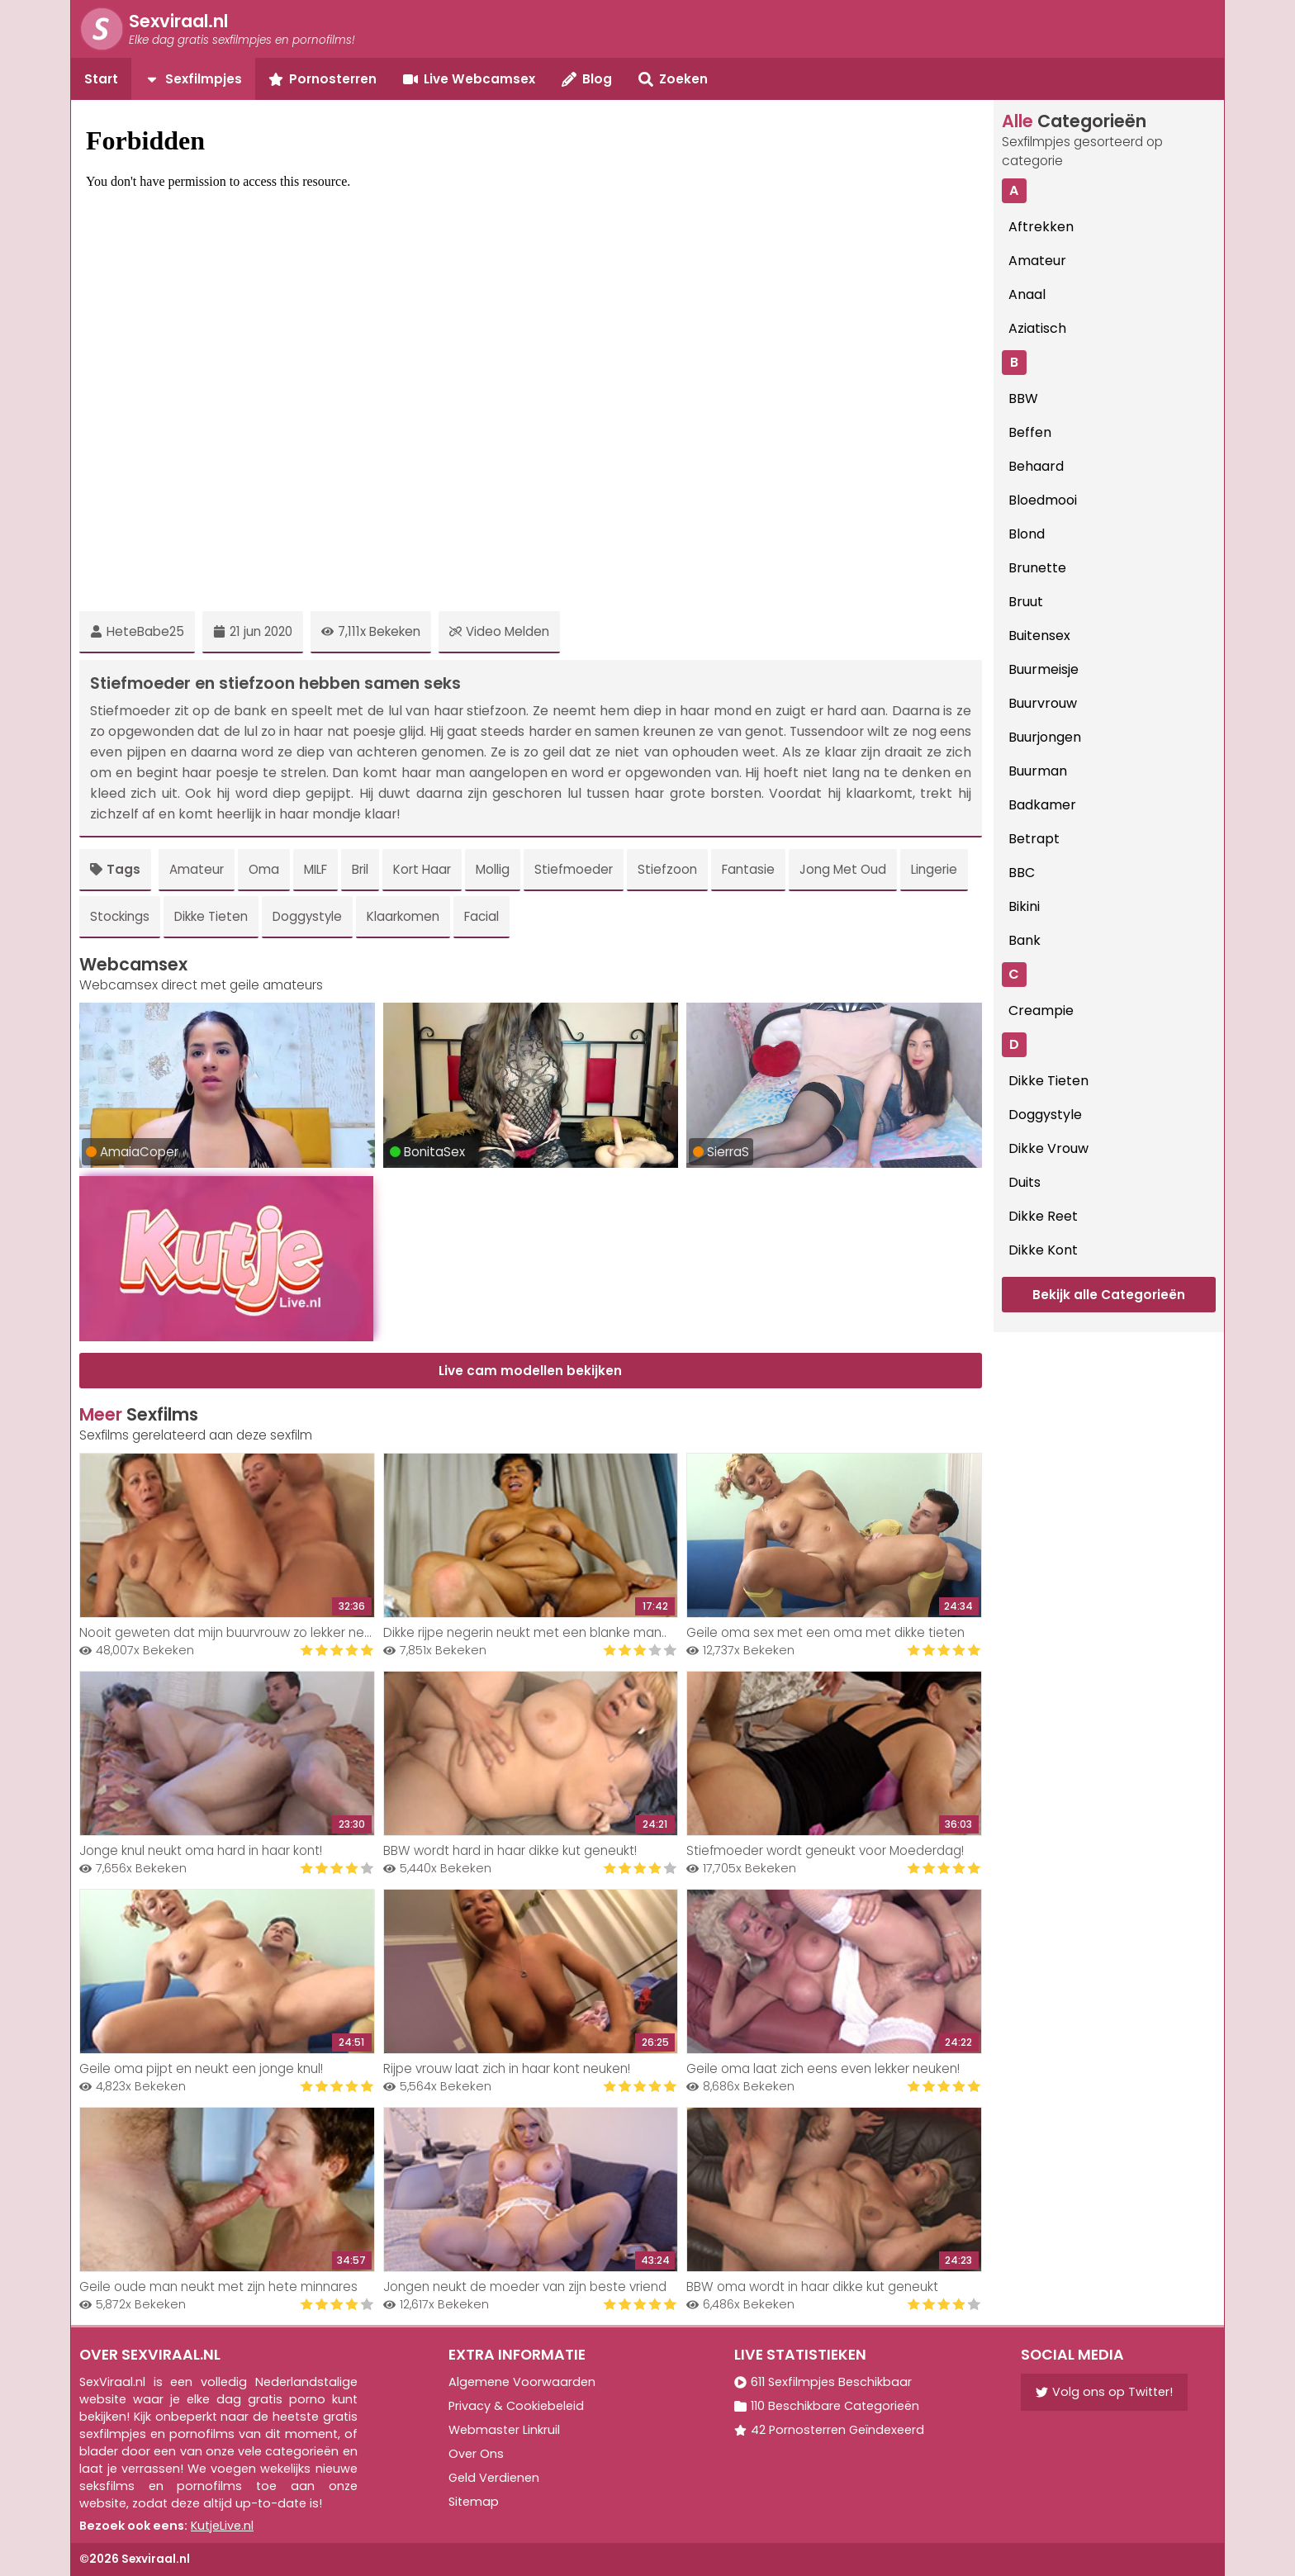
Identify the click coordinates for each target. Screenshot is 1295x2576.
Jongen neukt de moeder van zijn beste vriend (524, 2286)
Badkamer (1042, 804)
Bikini (1024, 906)
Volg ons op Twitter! (1104, 2392)
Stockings (119, 916)
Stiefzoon (667, 869)
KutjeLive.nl (222, 2525)
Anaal (1027, 294)
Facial (481, 916)
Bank (1024, 940)
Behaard (1036, 466)
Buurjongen (1044, 737)
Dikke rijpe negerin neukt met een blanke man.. (524, 1632)
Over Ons (476, 2454)
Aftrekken (1041, 226)
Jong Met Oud (842, 869)
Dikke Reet (1043, 1216)
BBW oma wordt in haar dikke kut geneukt (812, 2286)
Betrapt (1034, 838)
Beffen (1029, 432)
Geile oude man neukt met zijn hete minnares (218, 2286)
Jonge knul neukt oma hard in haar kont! (200, 1850)
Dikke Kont (1043, 1250)
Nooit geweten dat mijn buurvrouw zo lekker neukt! (232, 1632)
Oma (264, 869)
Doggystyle (307, 916)
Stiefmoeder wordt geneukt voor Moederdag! (825, 1850)
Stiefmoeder (573, 869)
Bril (360, 869)
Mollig (493, 869)
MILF (315, 869)
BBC (1021, 872)
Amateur (196, 869)
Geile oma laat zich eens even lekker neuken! (823, 2068)
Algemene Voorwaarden (521, 2382)
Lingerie (934, 869)
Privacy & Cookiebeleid (516, 2406)
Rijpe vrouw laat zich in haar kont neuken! (506, 2068)
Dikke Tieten (211, 916)
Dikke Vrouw (1048, 1148)
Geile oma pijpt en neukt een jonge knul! (201, 2068)
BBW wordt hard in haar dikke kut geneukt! (510, 1850)
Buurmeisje (1043, 669)
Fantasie (748, 869)
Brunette (1037, 567)
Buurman (1037, 770)
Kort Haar (422, 869)
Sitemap (473, 2501)
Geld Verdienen (493, 2477)
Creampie (1041, 1010)
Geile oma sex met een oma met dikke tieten (825, 1632)
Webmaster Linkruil (504, 2430)
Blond (1026, 533)
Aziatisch (1037, 328)
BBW (1023, 398)
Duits (1024, 1182)
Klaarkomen (403, 916)
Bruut (1025, 601)
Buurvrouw (1042, 703)
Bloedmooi (1042, 500)
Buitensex (1039, 635)
